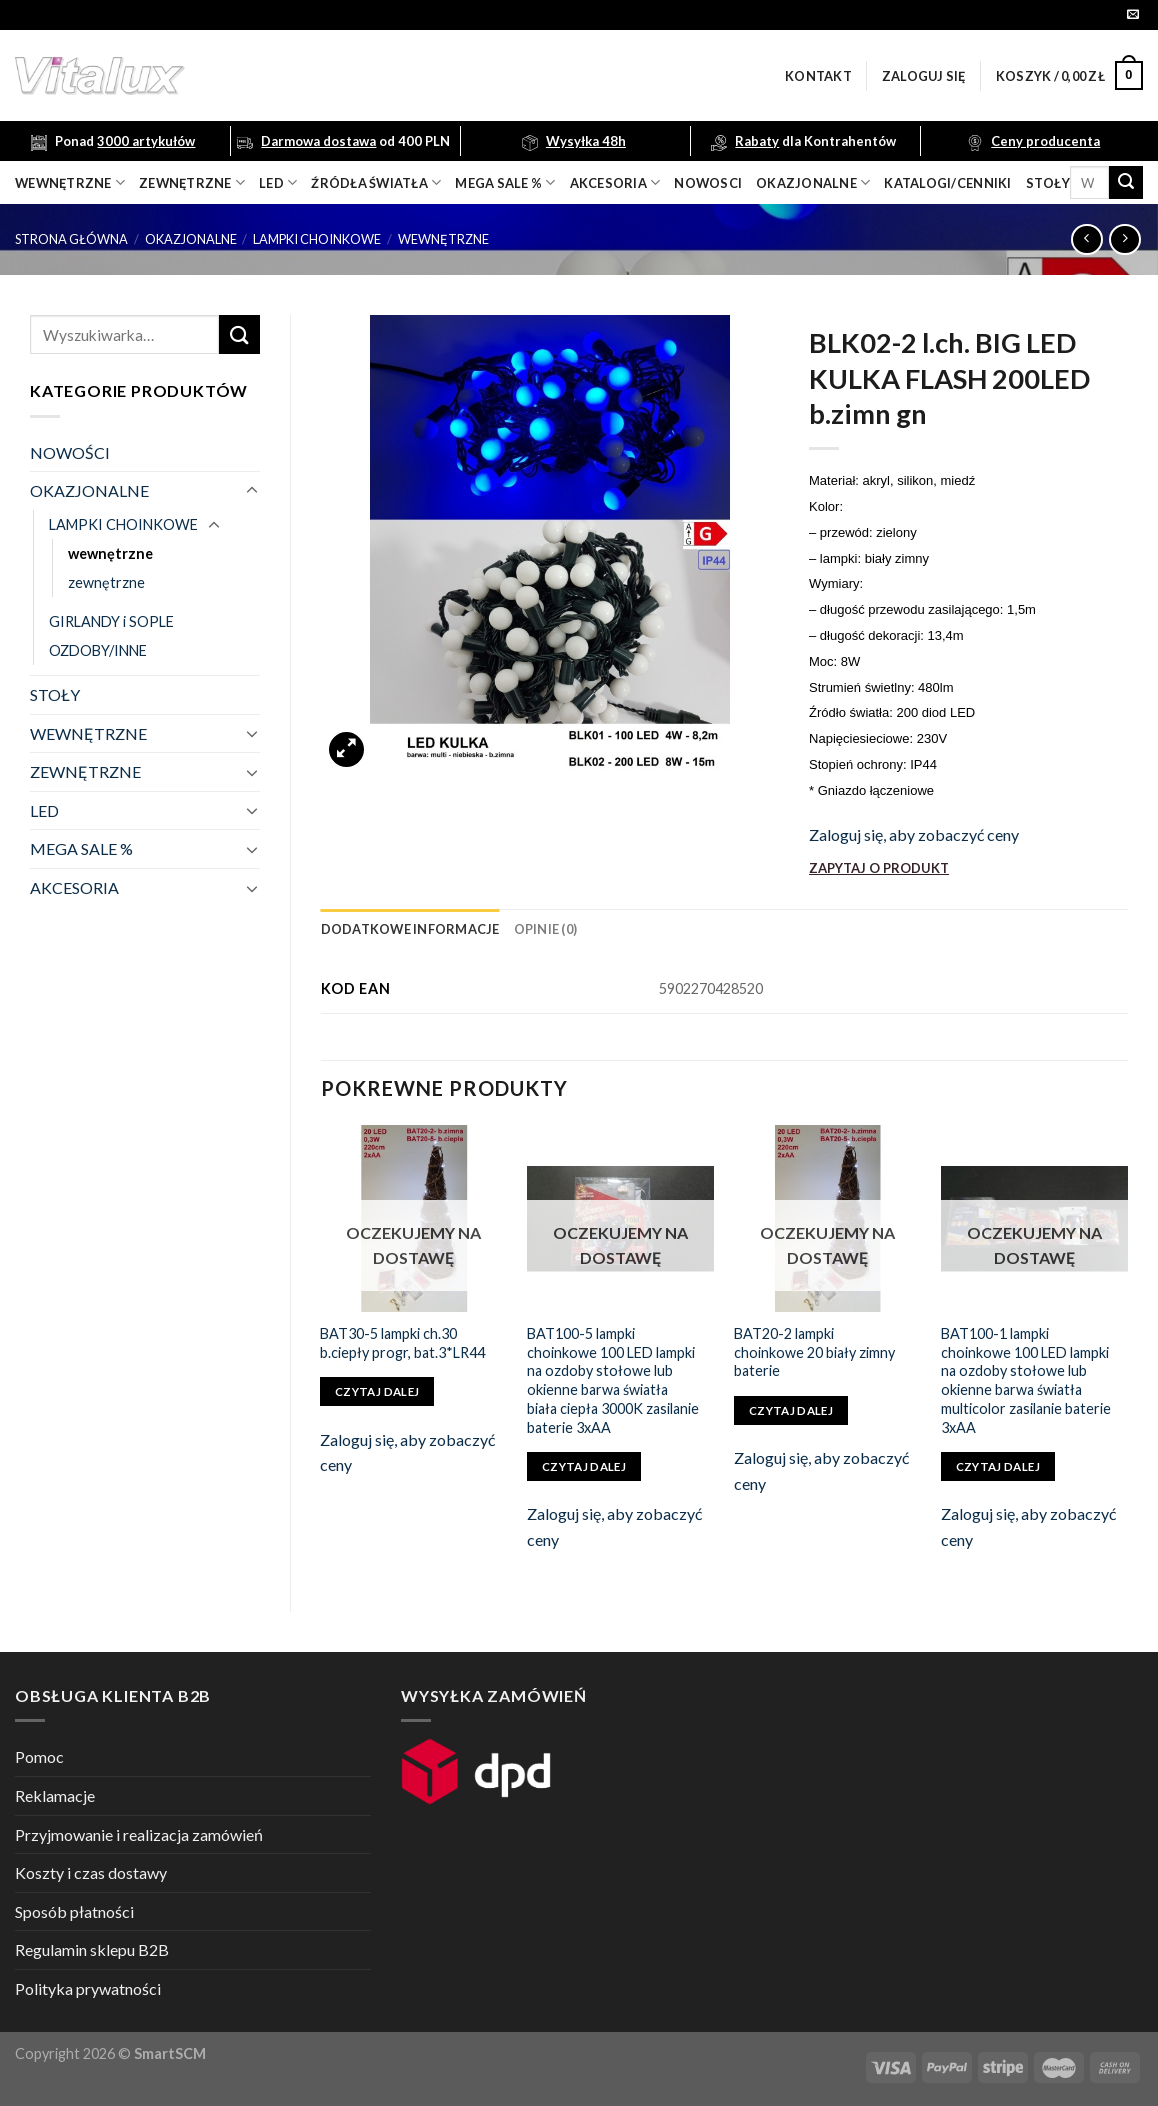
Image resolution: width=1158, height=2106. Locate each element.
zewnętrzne (192, 182)
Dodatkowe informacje (410, 929)
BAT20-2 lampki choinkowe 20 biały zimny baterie (814, 1352)
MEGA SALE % (81, 848)
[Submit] (1126, 183)
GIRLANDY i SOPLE (111, 621)
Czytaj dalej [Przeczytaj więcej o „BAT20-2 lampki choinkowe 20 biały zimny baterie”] (791, 1410)
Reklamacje (55, 1795)
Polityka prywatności (88, 1988)
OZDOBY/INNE (98, 650)
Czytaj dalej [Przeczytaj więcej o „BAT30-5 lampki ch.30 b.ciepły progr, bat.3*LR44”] (377, 1391)
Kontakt (818, 76)
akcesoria (615, 182)
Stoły (1048, 183)
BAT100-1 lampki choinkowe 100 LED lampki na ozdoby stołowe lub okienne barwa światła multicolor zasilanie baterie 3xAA (1026, 1380)
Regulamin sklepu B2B (92, 1949)
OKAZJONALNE (813, 182)
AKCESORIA (74, 887)
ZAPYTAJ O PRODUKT (879, 868)
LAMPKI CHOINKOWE (317, 239)
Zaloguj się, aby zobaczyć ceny (914, 834)
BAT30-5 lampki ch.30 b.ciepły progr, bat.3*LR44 (402, 1343)
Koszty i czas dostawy (91, 1872)
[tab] (410, 929)
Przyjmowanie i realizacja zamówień (139, 1834)
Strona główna (71, 239)
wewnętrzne (70, 182)
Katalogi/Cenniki (947, 183)
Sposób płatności (74, 1911)
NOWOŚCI (70, 452)
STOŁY (55, 694)
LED (278, 182)
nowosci (708, 183)
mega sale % (505, 182)
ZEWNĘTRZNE (85, 771)
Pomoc (39, 1756)
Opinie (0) (546, 929)
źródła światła (376, 182)
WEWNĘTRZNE (88, 733)
